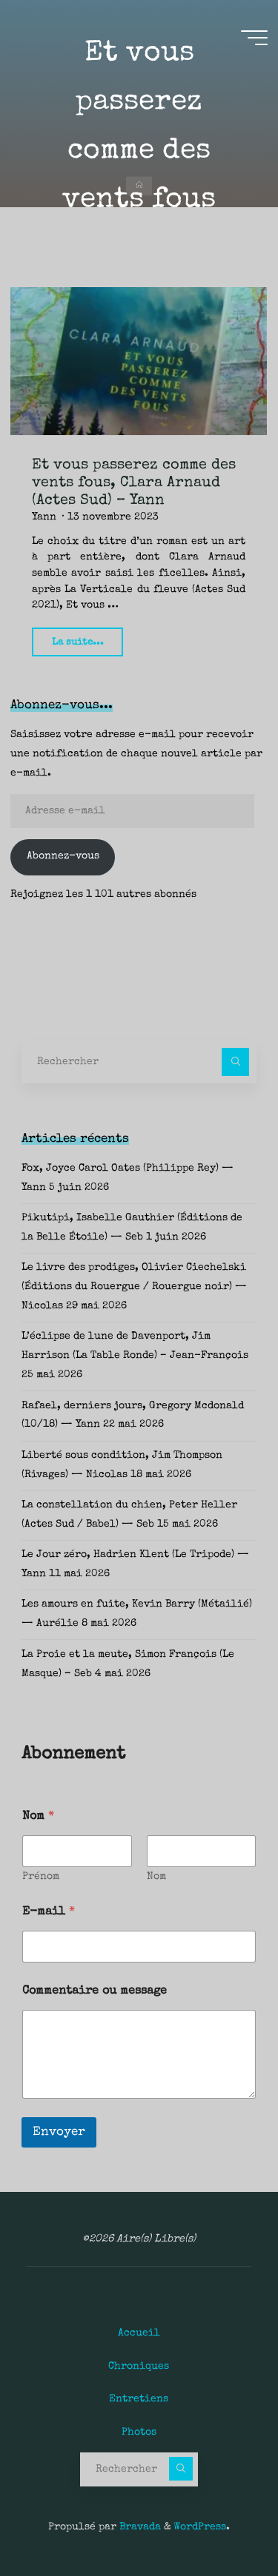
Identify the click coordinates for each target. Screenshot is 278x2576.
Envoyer (59, 2132)
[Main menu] (254, 37)
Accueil (139, 2333)
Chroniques (138, 2366)
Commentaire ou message (94, 1991)
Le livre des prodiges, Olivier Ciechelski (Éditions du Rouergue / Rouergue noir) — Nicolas (134, 1286)
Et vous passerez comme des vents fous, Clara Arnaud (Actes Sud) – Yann (134, 483)
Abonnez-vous (63, 856)
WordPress (199, 2527)
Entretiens (138, 2399)
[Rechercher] (235, 1061)
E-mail (48, 1912)
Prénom (40, 1877)
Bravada (138, 2527)
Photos (139, 2432)
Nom (156, 1877)
